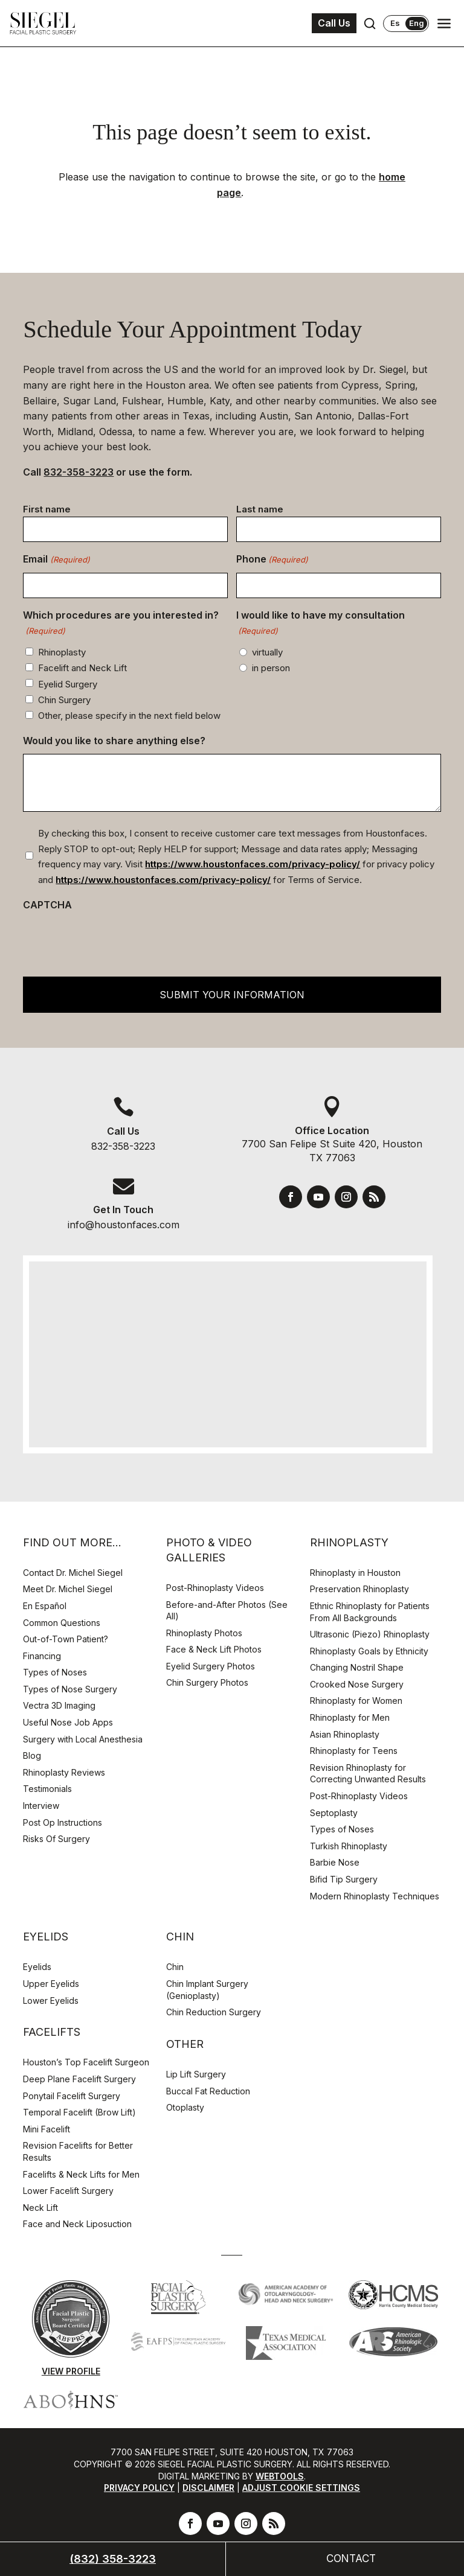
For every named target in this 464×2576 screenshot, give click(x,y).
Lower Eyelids (51, 2000)
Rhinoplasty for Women (356, 1700)
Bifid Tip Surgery (344, 1879)
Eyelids (37, 1967)
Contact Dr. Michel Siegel (73, 1572)
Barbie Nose (334, 1862)
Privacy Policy (139, 2487)
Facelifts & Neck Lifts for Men (81, 2174)
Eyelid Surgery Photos (210, 1666)
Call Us (334, 23)
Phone (272, 560)
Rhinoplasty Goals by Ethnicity (369, 1651)
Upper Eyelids (51, 1983)
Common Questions (61, 1623)
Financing (42, 1656)
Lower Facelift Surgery (68, 2190)
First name (47, 509)
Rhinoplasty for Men (350, 1717)
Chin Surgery (64, 700)
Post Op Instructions (62, 1822)
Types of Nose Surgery (70, 1689)
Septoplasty (334, 1813)
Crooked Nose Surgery (357, 1684)
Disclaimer (208, 2487)
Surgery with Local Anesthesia (83, 1739)
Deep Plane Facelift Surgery (79, 2079)
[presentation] (115, 940)
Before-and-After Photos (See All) (227, 1610)
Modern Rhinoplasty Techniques (374, 1896)
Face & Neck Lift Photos (214, 1649)
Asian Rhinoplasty (344, 1734)
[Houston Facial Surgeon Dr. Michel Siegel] (43, 23)
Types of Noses (55, 1672)
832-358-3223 (79, 472)
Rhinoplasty (62, 652)
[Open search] (369, 23)
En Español (44, 1606)
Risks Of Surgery (56, 1839)
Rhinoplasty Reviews (64, 1772)
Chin (175, 1967)
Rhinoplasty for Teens (354, 1750)
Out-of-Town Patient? (65, 1639)
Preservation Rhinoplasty (359, 1589)
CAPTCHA (47, 905)
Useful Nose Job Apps (68, 1722)
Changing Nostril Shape (357, 1667)
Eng (416, 23)
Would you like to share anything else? (114, 741)
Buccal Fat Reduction (208, 2091)
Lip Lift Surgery (196, 2074)
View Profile (71, 2371)
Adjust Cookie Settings (301, 2487)
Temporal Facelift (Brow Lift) (79, 2112)
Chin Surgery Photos (207, 1682)
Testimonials (47, 1789)
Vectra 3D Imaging (59, 1705)
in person (271, 668)
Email (56, 560)
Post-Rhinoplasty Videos (216, 1588)
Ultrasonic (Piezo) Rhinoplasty (370, 1634)
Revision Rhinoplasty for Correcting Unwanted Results (368, 1773)
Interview (41, 1805)
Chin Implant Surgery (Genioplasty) (207, 1989)
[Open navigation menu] (444, 23)
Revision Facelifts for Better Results (78, 2151)
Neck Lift (40, 2207)
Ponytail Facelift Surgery (71, 2096)
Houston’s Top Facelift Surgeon (86, 2062)
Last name (259, 509)
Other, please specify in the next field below (129, 715)
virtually (267, 652)
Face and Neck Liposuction (77, 2224)
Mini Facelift (46, 2129)
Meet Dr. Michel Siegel (67, 1589)
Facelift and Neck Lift (82, 668)
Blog (32, 1755)
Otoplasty (185, 2107)
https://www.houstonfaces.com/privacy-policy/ (252, 864)
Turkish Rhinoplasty (348, 1846)
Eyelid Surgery (67, 684)
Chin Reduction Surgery (213, 2012)
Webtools (280, 2476)
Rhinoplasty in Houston (355, 1572)
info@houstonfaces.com (123, 1225)
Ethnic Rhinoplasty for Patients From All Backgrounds (370, 1612)
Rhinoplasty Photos (204, 1633)
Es (395, 23)
